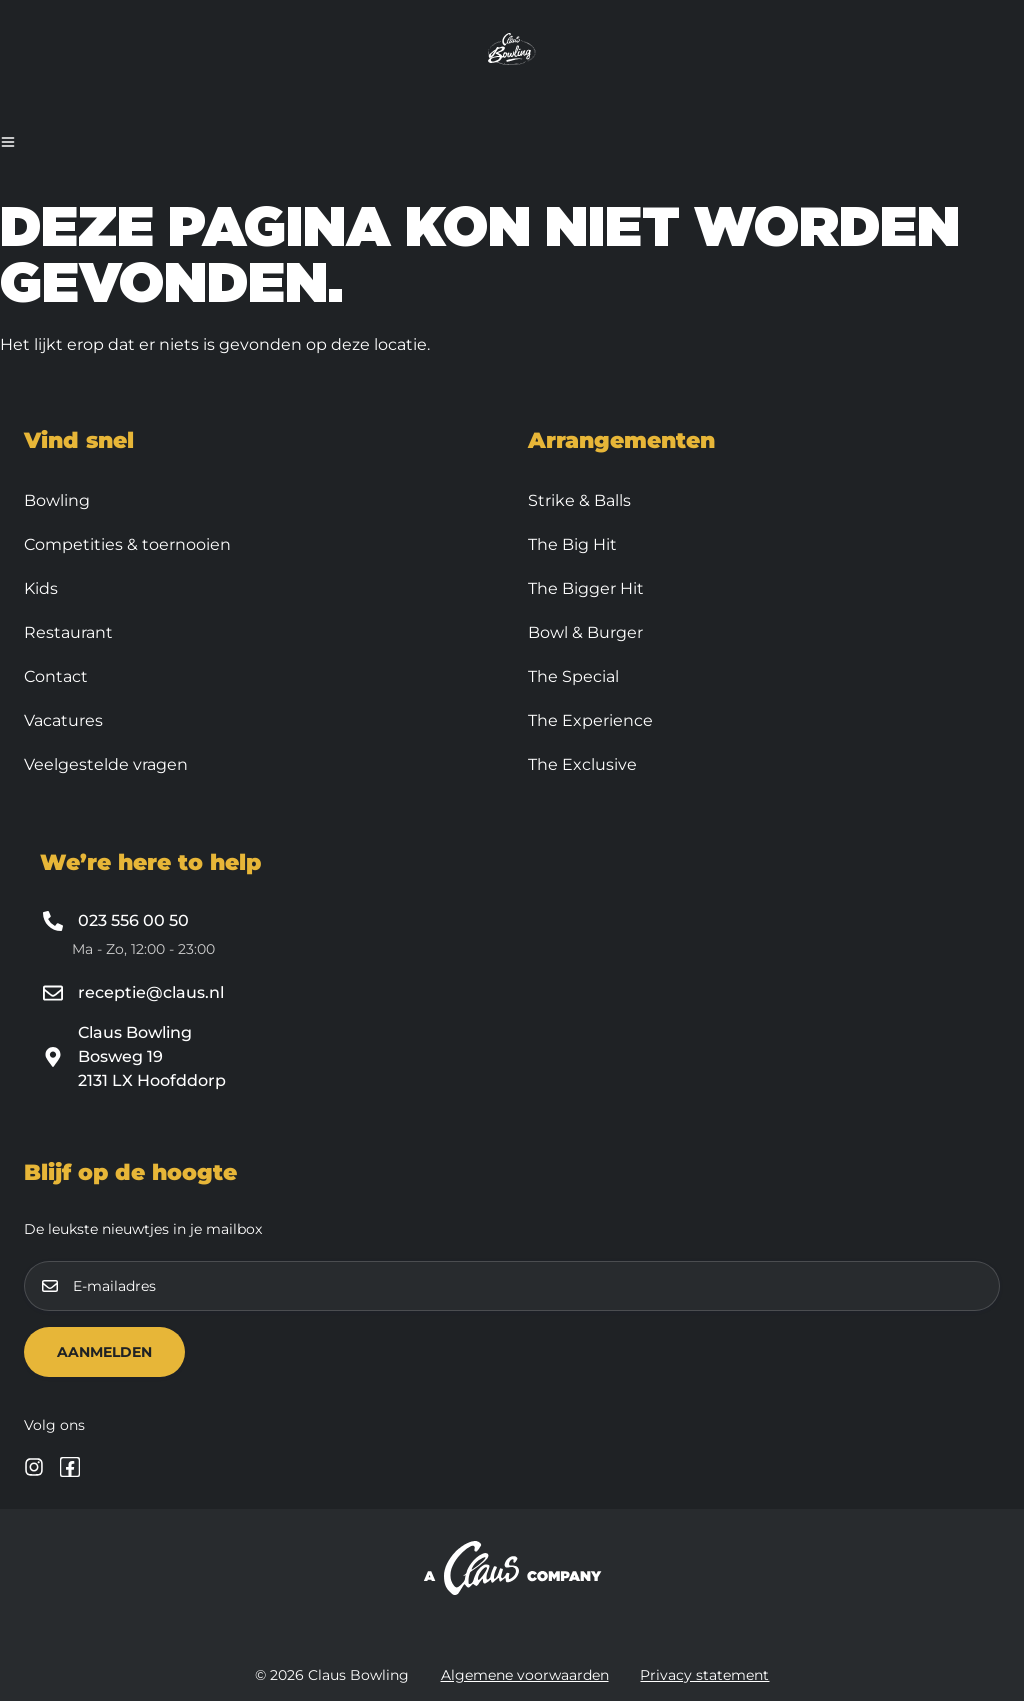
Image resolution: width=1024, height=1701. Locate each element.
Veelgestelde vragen (106, 764)
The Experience (590, 720)
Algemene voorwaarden (525, 1675)
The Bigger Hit (586, 588)
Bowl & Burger (585, 632)
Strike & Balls (579, 500)
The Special (573, 676)
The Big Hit (572, 544)
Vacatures (63, 720)
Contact (56, 676)
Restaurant (68, 632)
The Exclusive (582, 764)
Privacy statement (705, 1675)
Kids (41, 588)
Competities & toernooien (127, 544)
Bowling (57, 500)
